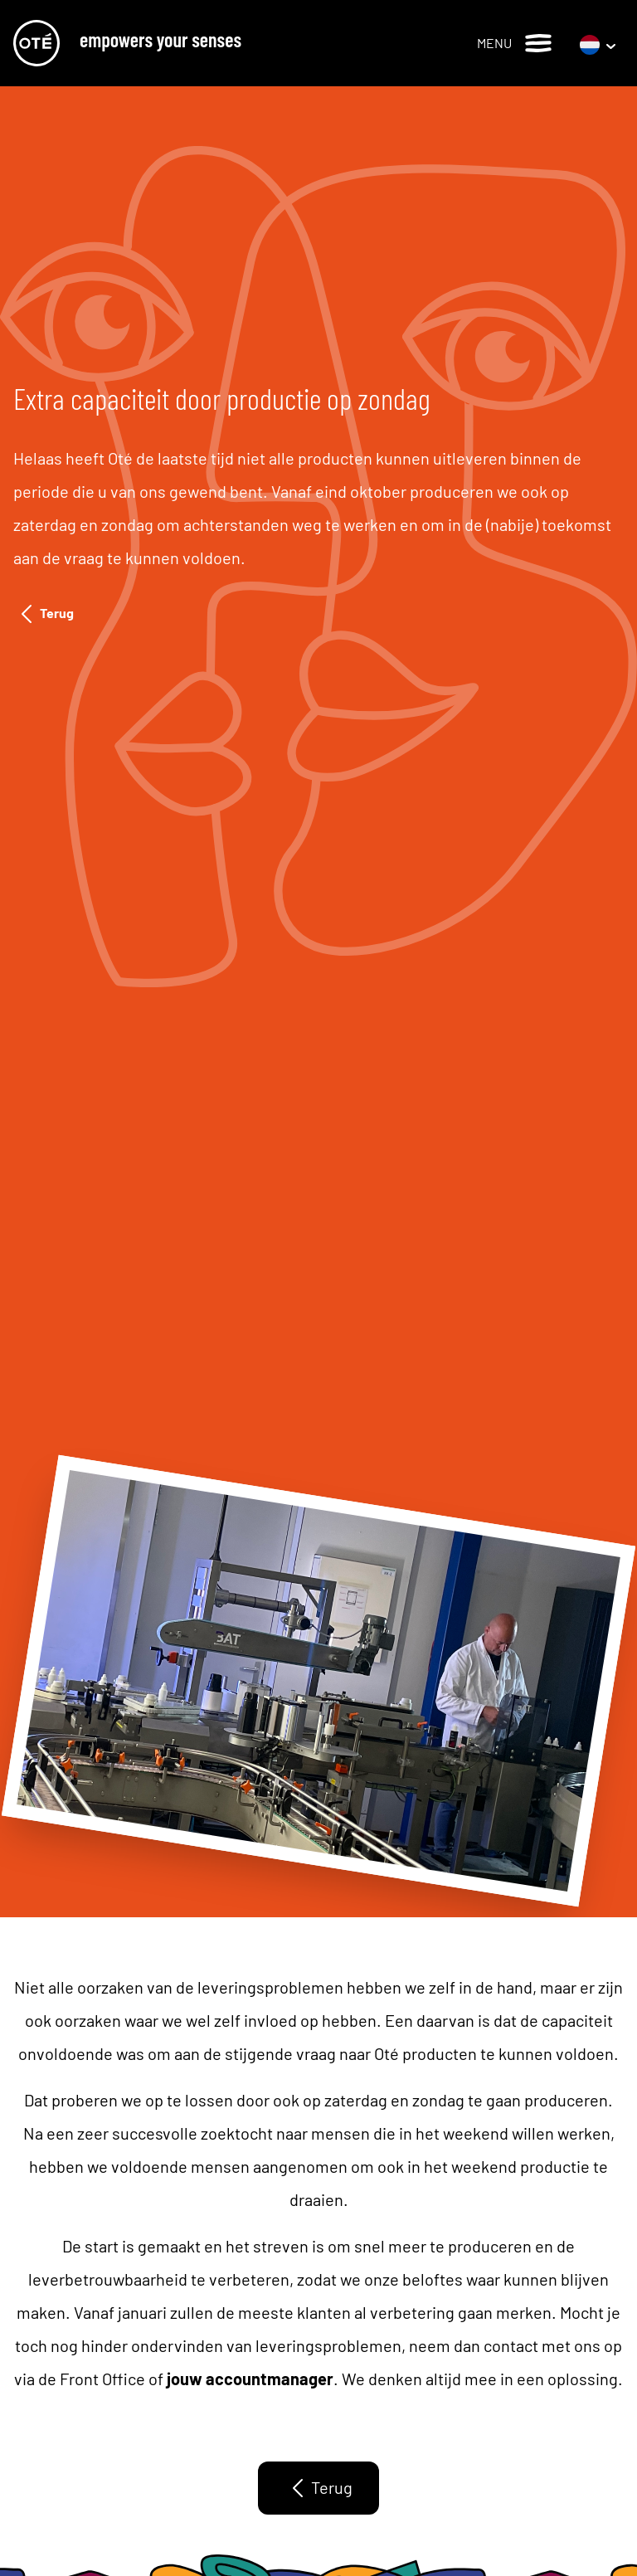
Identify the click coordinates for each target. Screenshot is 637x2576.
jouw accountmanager (250, 2379)
